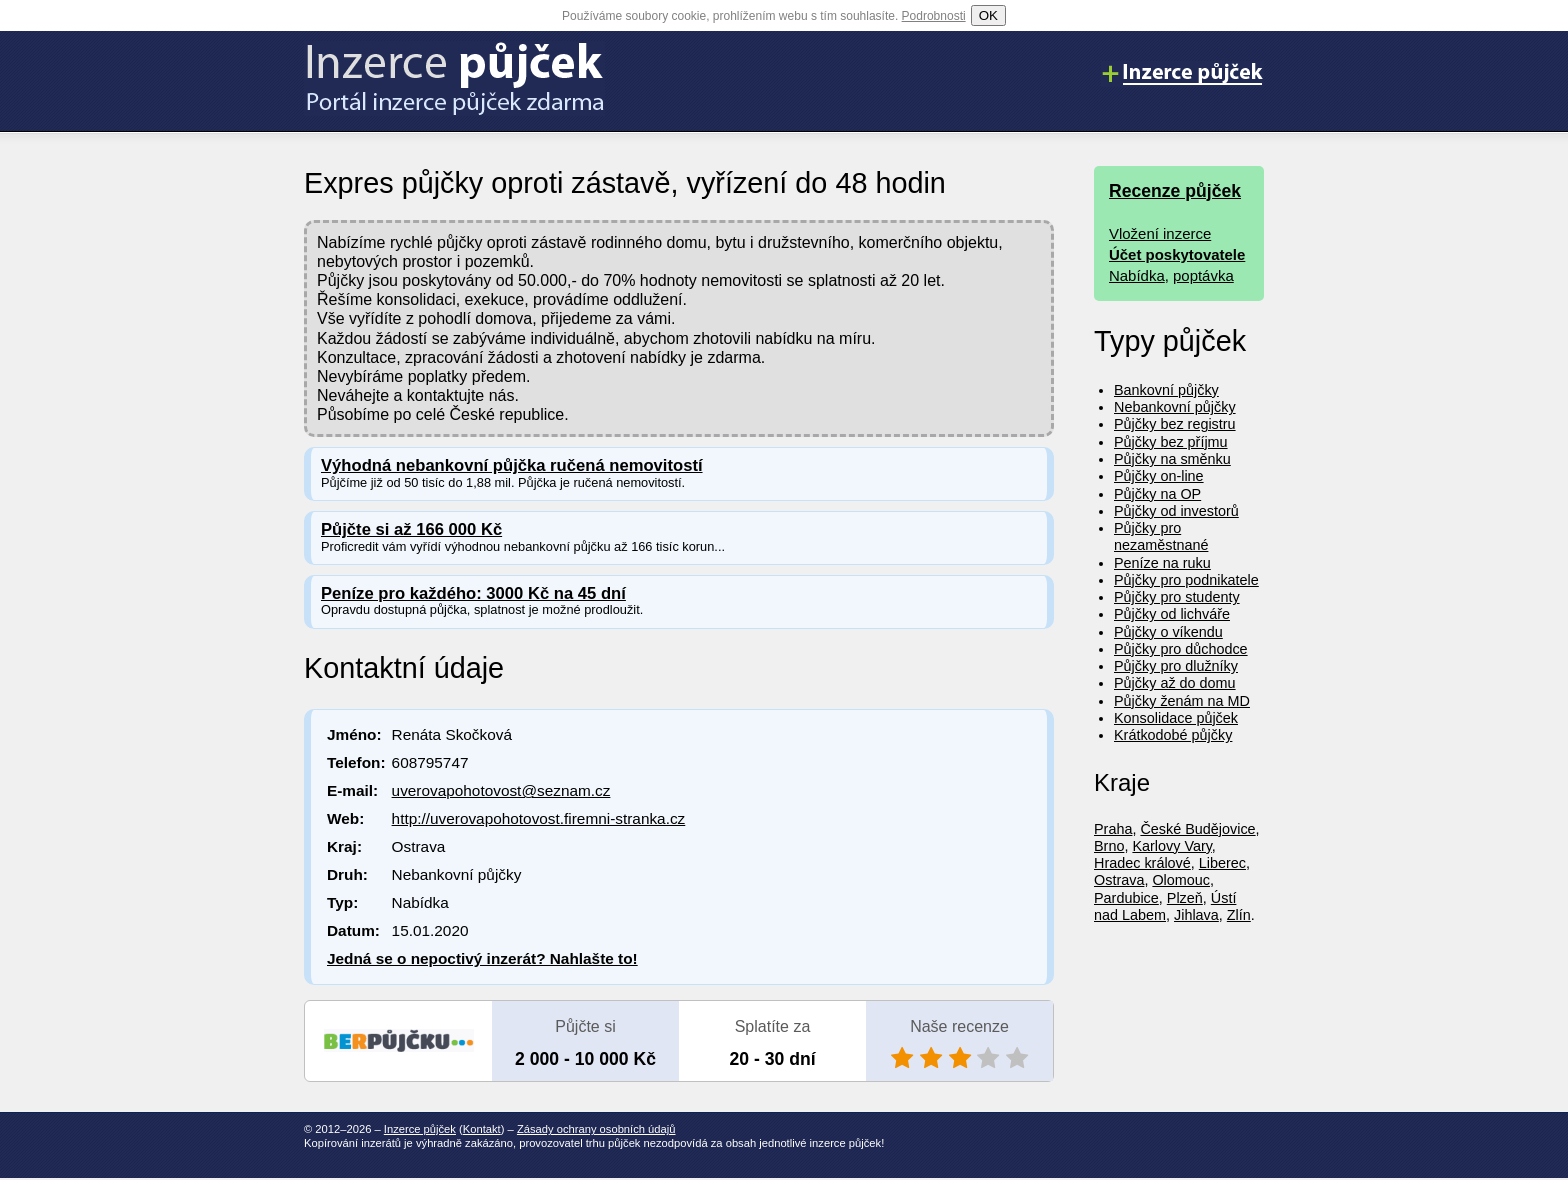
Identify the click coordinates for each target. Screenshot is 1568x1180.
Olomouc (1181, 880)
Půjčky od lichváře (1172, 614)
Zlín (1239, 915)
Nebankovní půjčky (1175, 407)
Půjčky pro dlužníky (1176, 666)
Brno (1109, 846)
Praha (1113, 829)
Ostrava (1119, 880)
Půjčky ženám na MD (1182, 701)
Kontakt (482, 1129)
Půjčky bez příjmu (1171, 442)
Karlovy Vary (1171, 846)
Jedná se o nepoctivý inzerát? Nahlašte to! (482, 958)
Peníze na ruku (1162, 563)
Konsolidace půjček (1176, 718)
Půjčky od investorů (1176, 511)
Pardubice (1126, 898)
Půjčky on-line (1159, 476)
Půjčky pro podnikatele (1186, 580)
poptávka (1203, 275)
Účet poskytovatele (1177, 254)
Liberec (1222, 863)
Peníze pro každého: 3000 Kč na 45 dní (473, 593)
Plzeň (1185, 898)
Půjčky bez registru (1175, 424)
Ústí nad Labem (1165, 906)
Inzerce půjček (420, 1129)
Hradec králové (1142, 863)
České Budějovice (1197, 829)
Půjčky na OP (1157, 494)
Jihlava (1196, 915)
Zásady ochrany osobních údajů (596, 1129)
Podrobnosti (934, 16)
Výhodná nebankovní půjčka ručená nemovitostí (512, 465)
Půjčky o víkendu (1168, 632)
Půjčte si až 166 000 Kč (411, 529)
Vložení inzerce (1160, 233)
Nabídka (1137, 275)
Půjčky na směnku (1172, 459)
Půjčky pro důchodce (1181, 649)
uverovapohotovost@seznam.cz (501, 790)
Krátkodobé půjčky (1173, 735)
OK (988, 15)
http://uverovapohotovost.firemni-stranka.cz (539, 818)
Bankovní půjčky (1166, 390)
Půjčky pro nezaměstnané (1161, 536)
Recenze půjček (1175, 191)
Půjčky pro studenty (1177, 597)
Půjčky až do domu (1175, 683)
